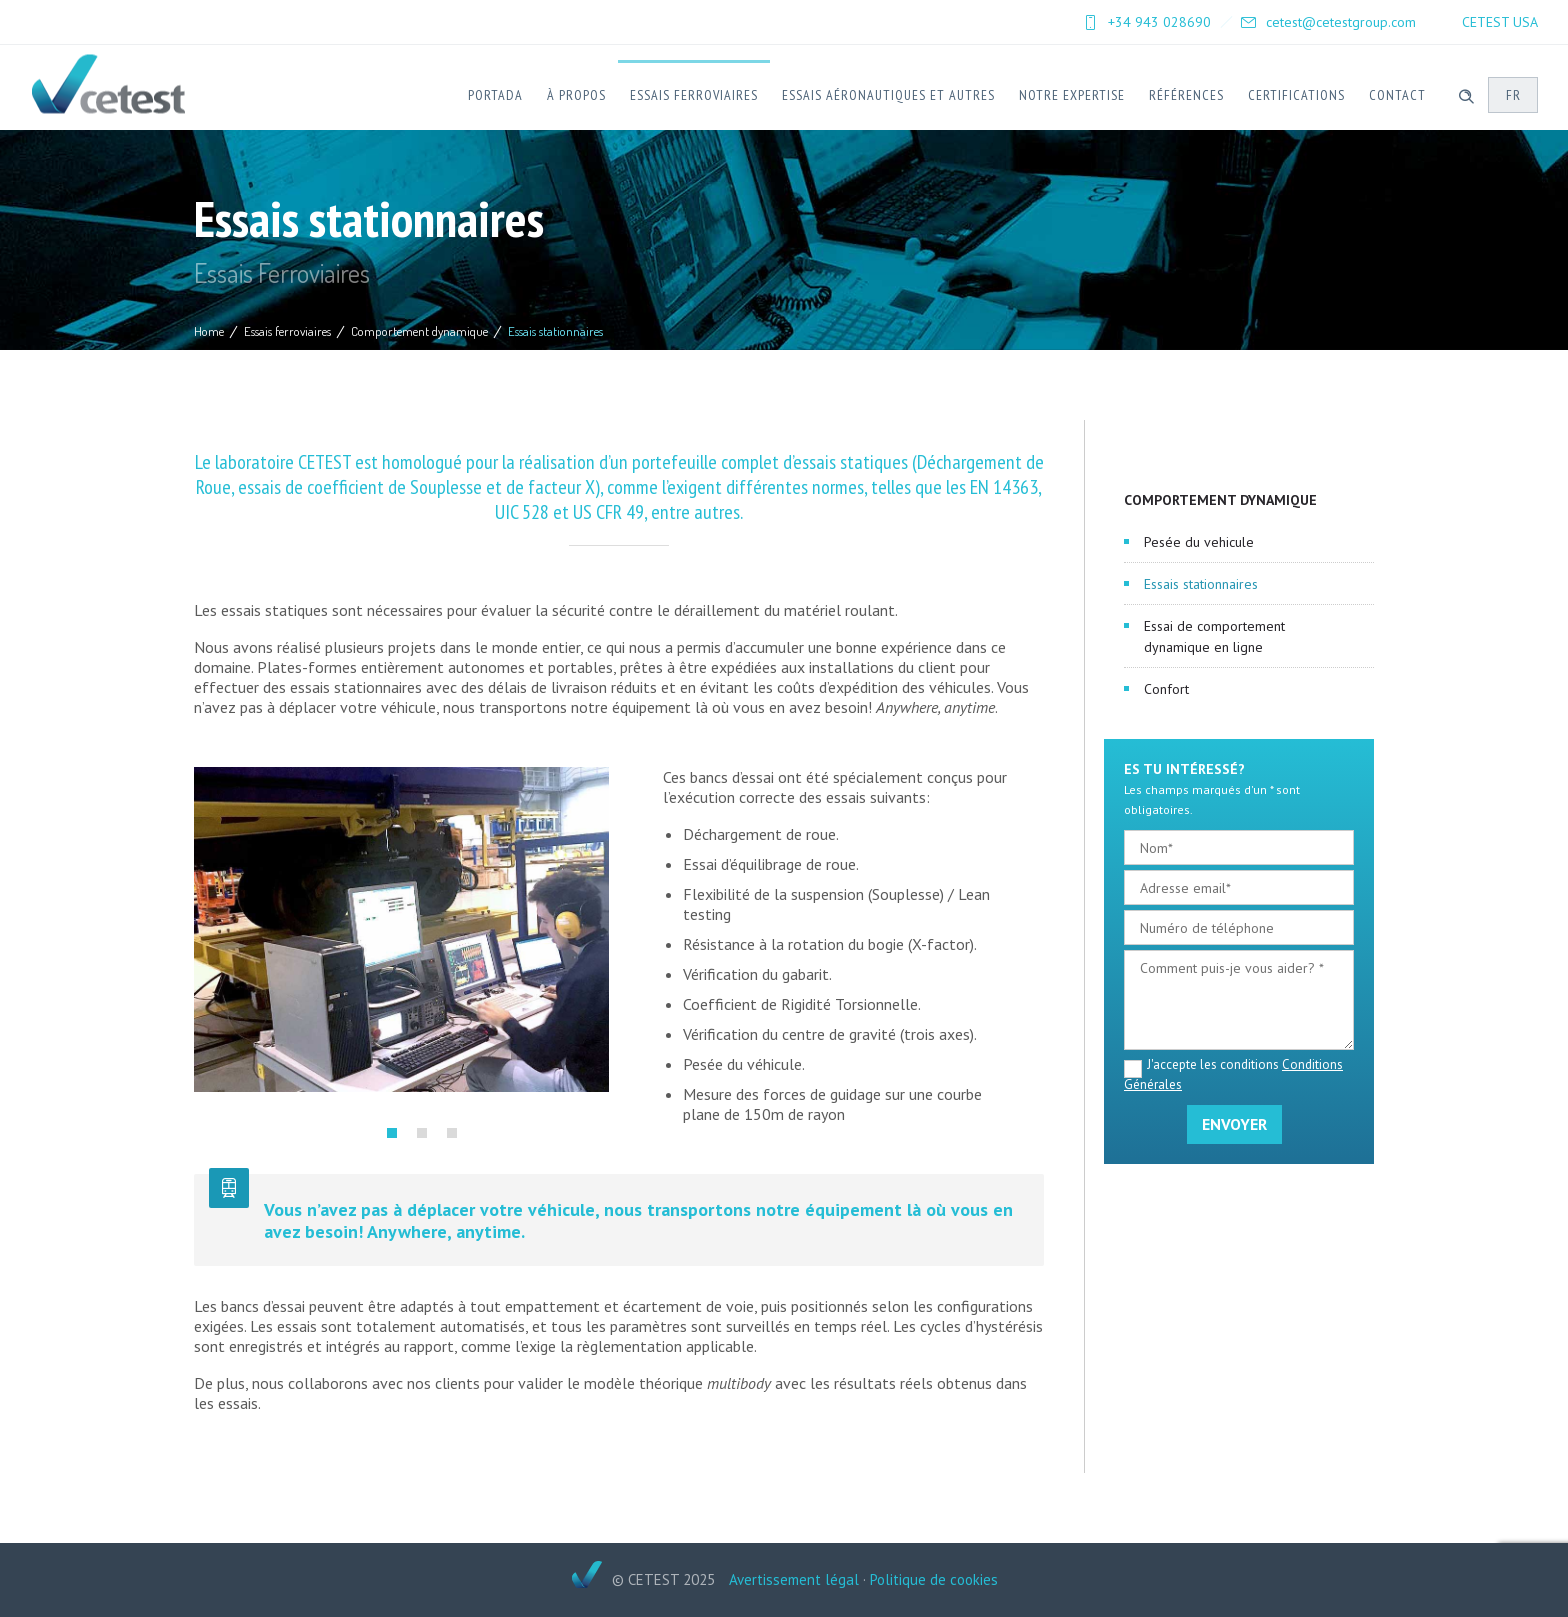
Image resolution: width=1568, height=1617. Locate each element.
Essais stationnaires (1201, 584)
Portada (495, 95)
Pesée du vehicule (1199, 542)
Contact (1397, 95)
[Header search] (1466, 94)
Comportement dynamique (419, 331)
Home (209, 331)
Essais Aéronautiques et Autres (888, 95)
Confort (1166, 689)
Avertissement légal (794, 1579)
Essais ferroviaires (694, 95)
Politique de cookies (934, 1579)
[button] (392, 1133)
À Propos (576, 95)
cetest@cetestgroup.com (1341, 22)
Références (1186, 95)
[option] (401, 929)
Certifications (1296, 95)
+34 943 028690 (1159, 22)
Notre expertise (1072, 95)
